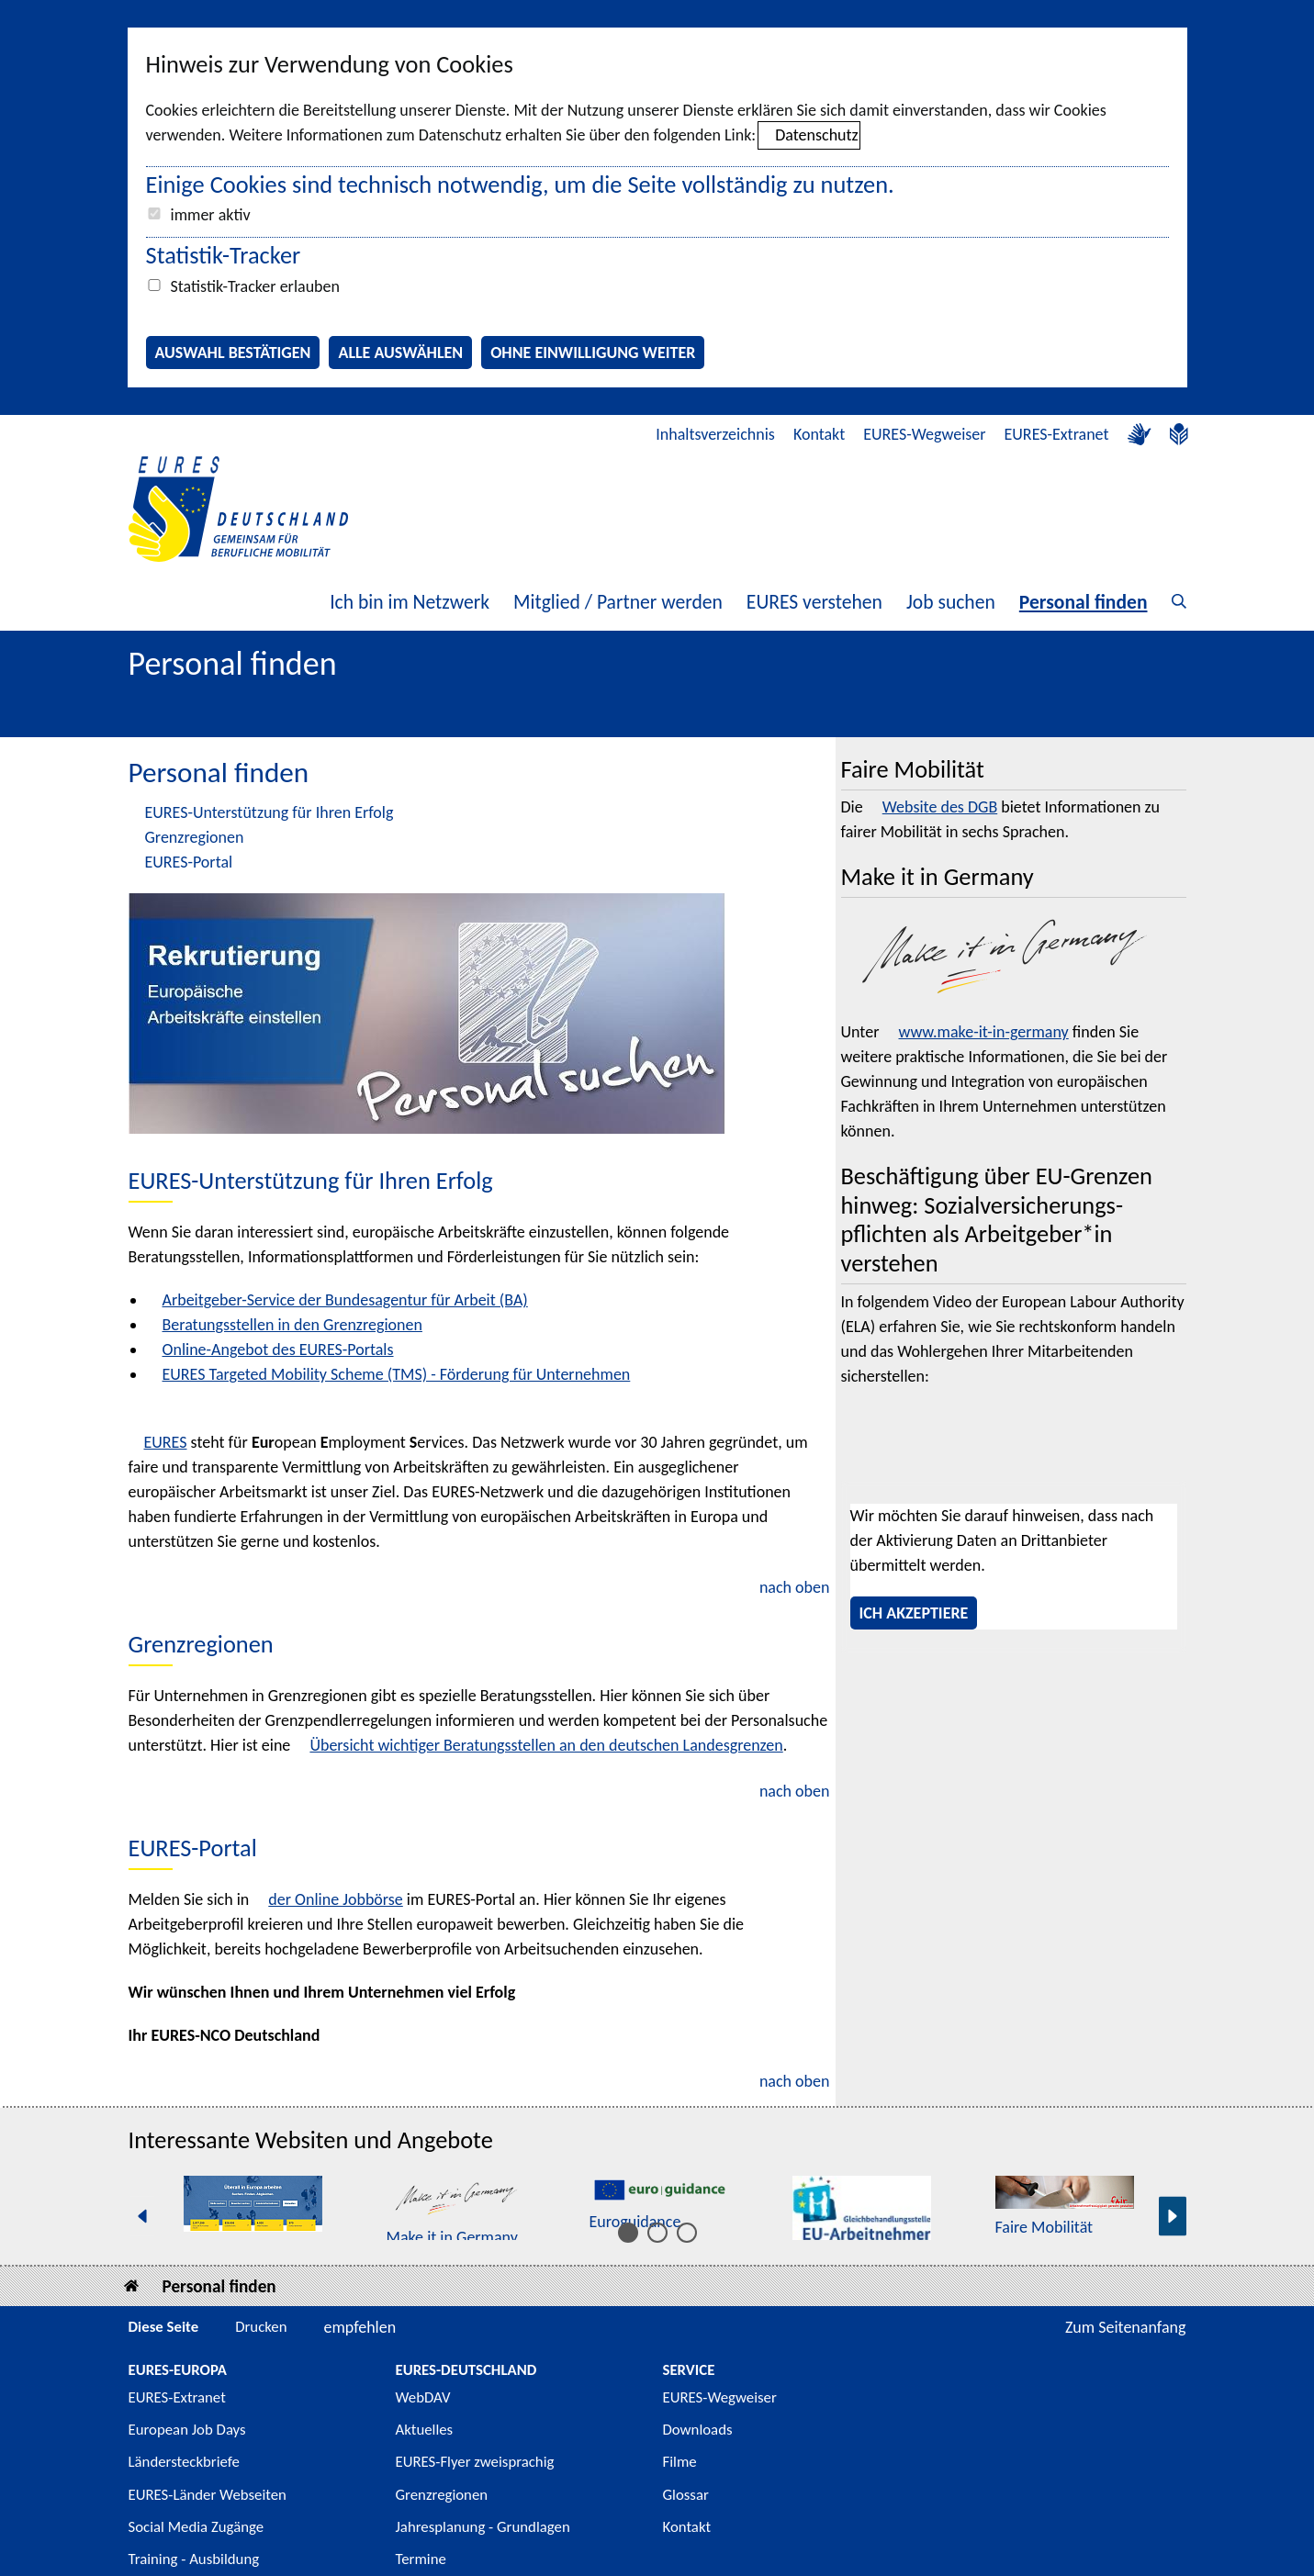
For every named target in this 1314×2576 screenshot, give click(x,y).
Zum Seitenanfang (1125, 2327)
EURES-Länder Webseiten (207, 2494)
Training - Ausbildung (194, 2559)
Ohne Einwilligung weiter (592, 352)
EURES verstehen (814, 601)
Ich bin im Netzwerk (409, 601)
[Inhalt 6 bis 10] (657, 2233)
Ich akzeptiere (914, 1613)
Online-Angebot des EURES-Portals (278, 1349)
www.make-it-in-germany (983, 1032)
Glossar (686, 2494)
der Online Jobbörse (335, 1899)
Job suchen (950, 601)
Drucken (260, 2326)
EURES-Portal (189, 862)
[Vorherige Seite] (142, 2216)
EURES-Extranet (1057, 434)
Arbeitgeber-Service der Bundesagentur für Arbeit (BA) (345, 1300)
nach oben (794, 1587)
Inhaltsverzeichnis (715, 434)
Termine (421, 2559)
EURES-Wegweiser (924, 434)
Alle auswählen (400, 352)
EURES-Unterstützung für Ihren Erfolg (269, 812)
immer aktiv (211, 215)
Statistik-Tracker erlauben (255, 286)
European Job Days (187, 2429)
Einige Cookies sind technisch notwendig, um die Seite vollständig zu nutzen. (520, 184)
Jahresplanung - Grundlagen (483, 2527)
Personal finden (1083, 601)
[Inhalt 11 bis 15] (687, 2233)
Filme (680, 2461)
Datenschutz (816, 135)
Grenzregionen (194, 837)
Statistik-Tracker (223, 255)
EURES (165, 1442)
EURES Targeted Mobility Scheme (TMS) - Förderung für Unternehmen (397, 1374)
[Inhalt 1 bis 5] (628, 2233)
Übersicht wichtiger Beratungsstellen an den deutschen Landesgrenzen (545, 1745)
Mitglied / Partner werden (618, 601)
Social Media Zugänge (196, 2527)
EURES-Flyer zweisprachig (475, 2461)
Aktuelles (425, 2429)
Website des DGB (939, 807)
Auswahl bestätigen (233, 352)
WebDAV (423, 2397)
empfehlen (360, 2327)
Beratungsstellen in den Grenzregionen (292, 1325)
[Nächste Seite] (1172, 2216)
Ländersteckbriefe (184, 2461)
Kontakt (819, 434)
